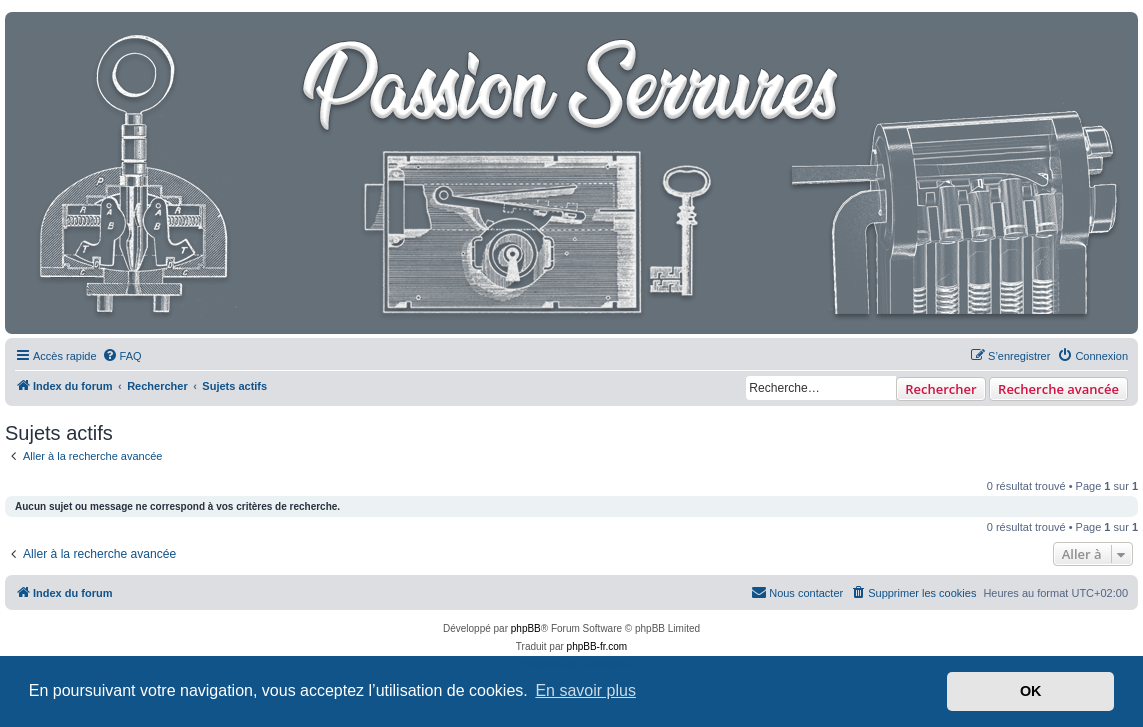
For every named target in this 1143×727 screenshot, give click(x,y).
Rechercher (940, 389)
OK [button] (1031, 691)
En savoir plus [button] (585, 690)
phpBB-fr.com (597, 646)
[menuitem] (122, 356)
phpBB (526, 628)
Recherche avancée (1058, 389)
